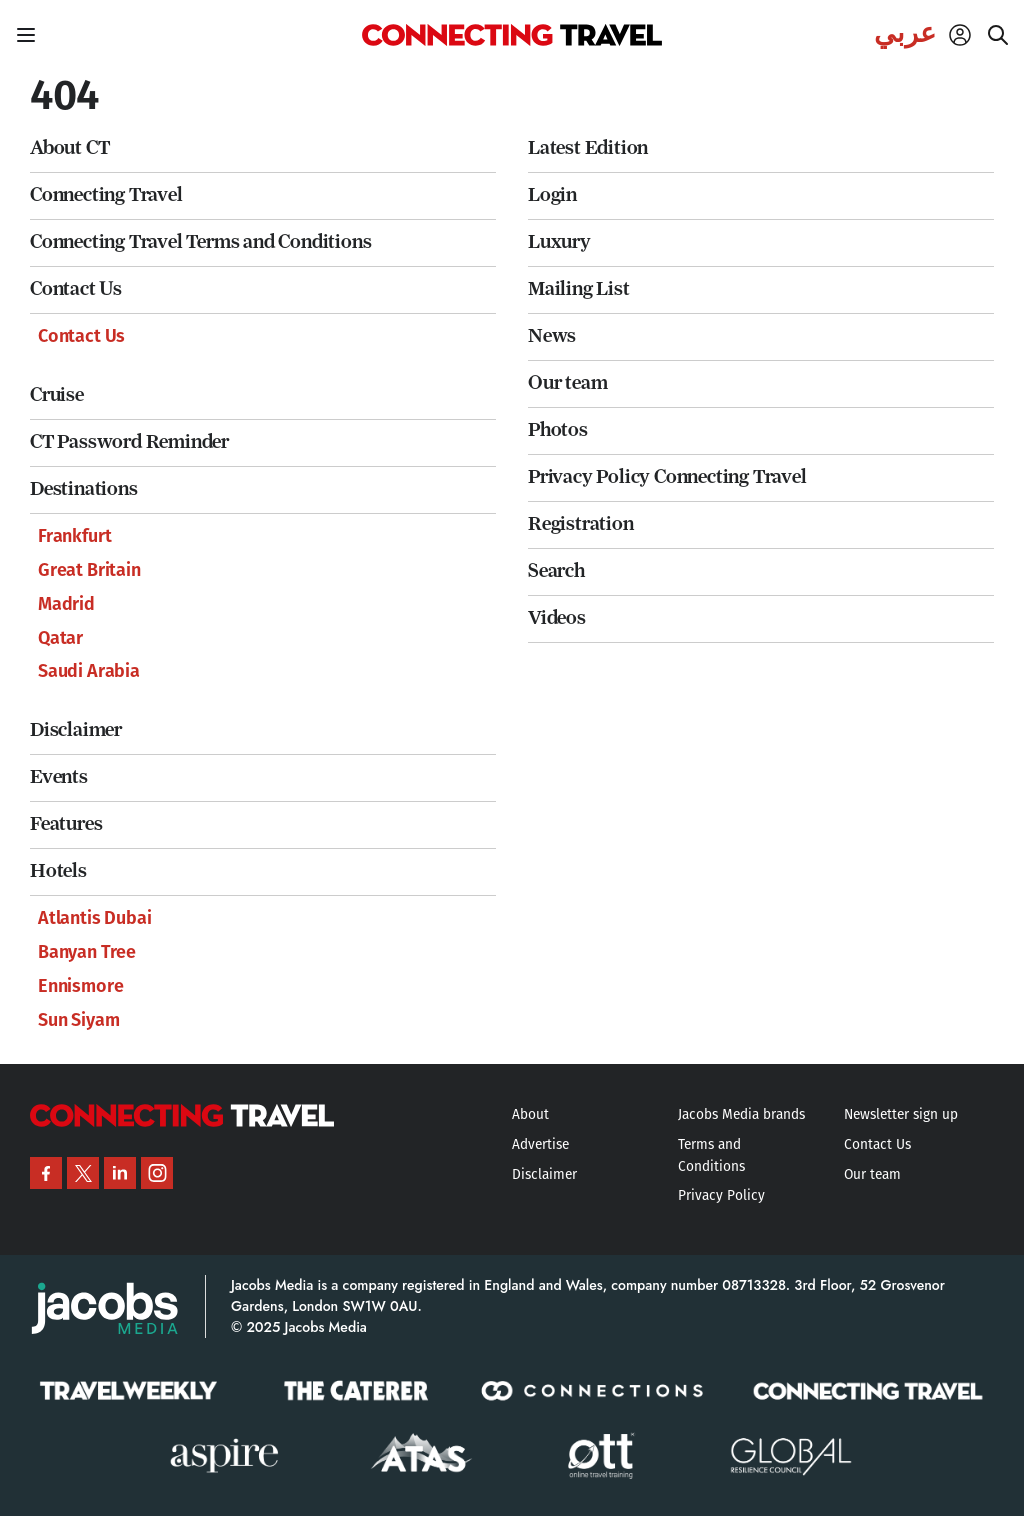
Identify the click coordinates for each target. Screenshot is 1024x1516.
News (552, 335)
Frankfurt (74, 536)
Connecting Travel (106, 194)
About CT (69, 147)
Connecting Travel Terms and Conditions (200, 241)
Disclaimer (76, 729)
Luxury (559, 241)
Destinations (84, 488)
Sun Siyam (78, 1020)
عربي (905, 33)
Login (552, 194)
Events (59, 776)
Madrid (66, 604)
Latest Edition (588, 147)
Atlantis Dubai (94, 918)
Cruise (57, 394)
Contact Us (76, 288)
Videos (557, 617)
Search (556, 570)
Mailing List (579, 288)
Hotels (58, 870)
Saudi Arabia (89, 671)
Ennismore (80, 986)
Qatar (60, 638)
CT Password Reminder (129, 441)
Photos (558, 429)
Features (66, 823)
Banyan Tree (87, 952)
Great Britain (89, 570)
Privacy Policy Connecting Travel (667, 476)
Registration (581, 523)
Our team (567, 382)
